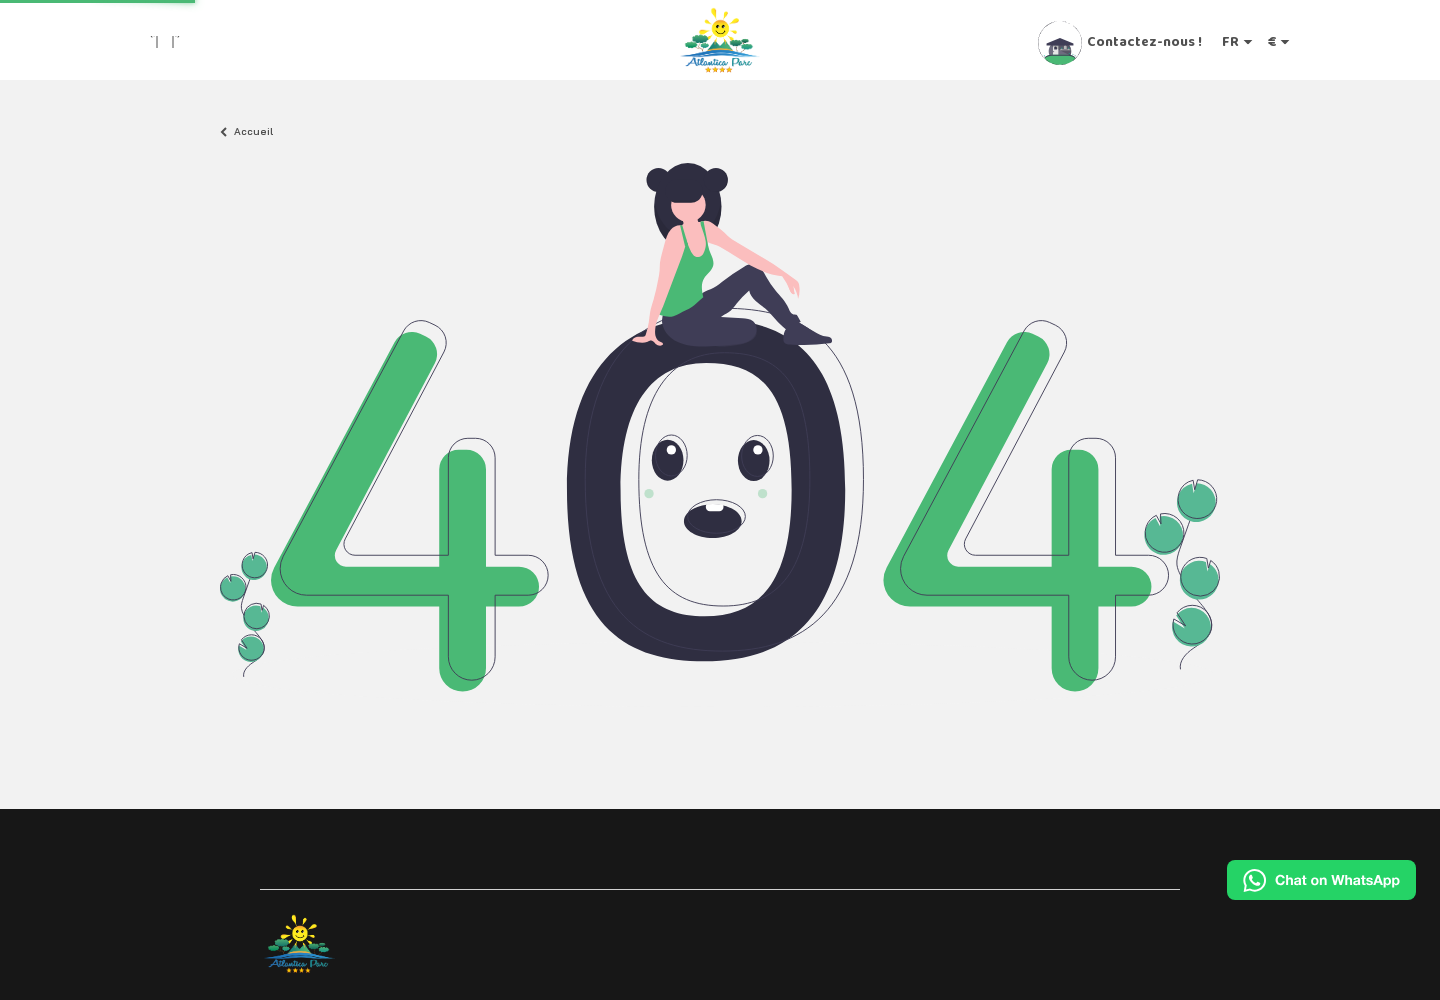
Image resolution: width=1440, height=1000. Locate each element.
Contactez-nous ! (1144, 41)
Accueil (253, 132)
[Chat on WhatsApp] (1321, 880)
